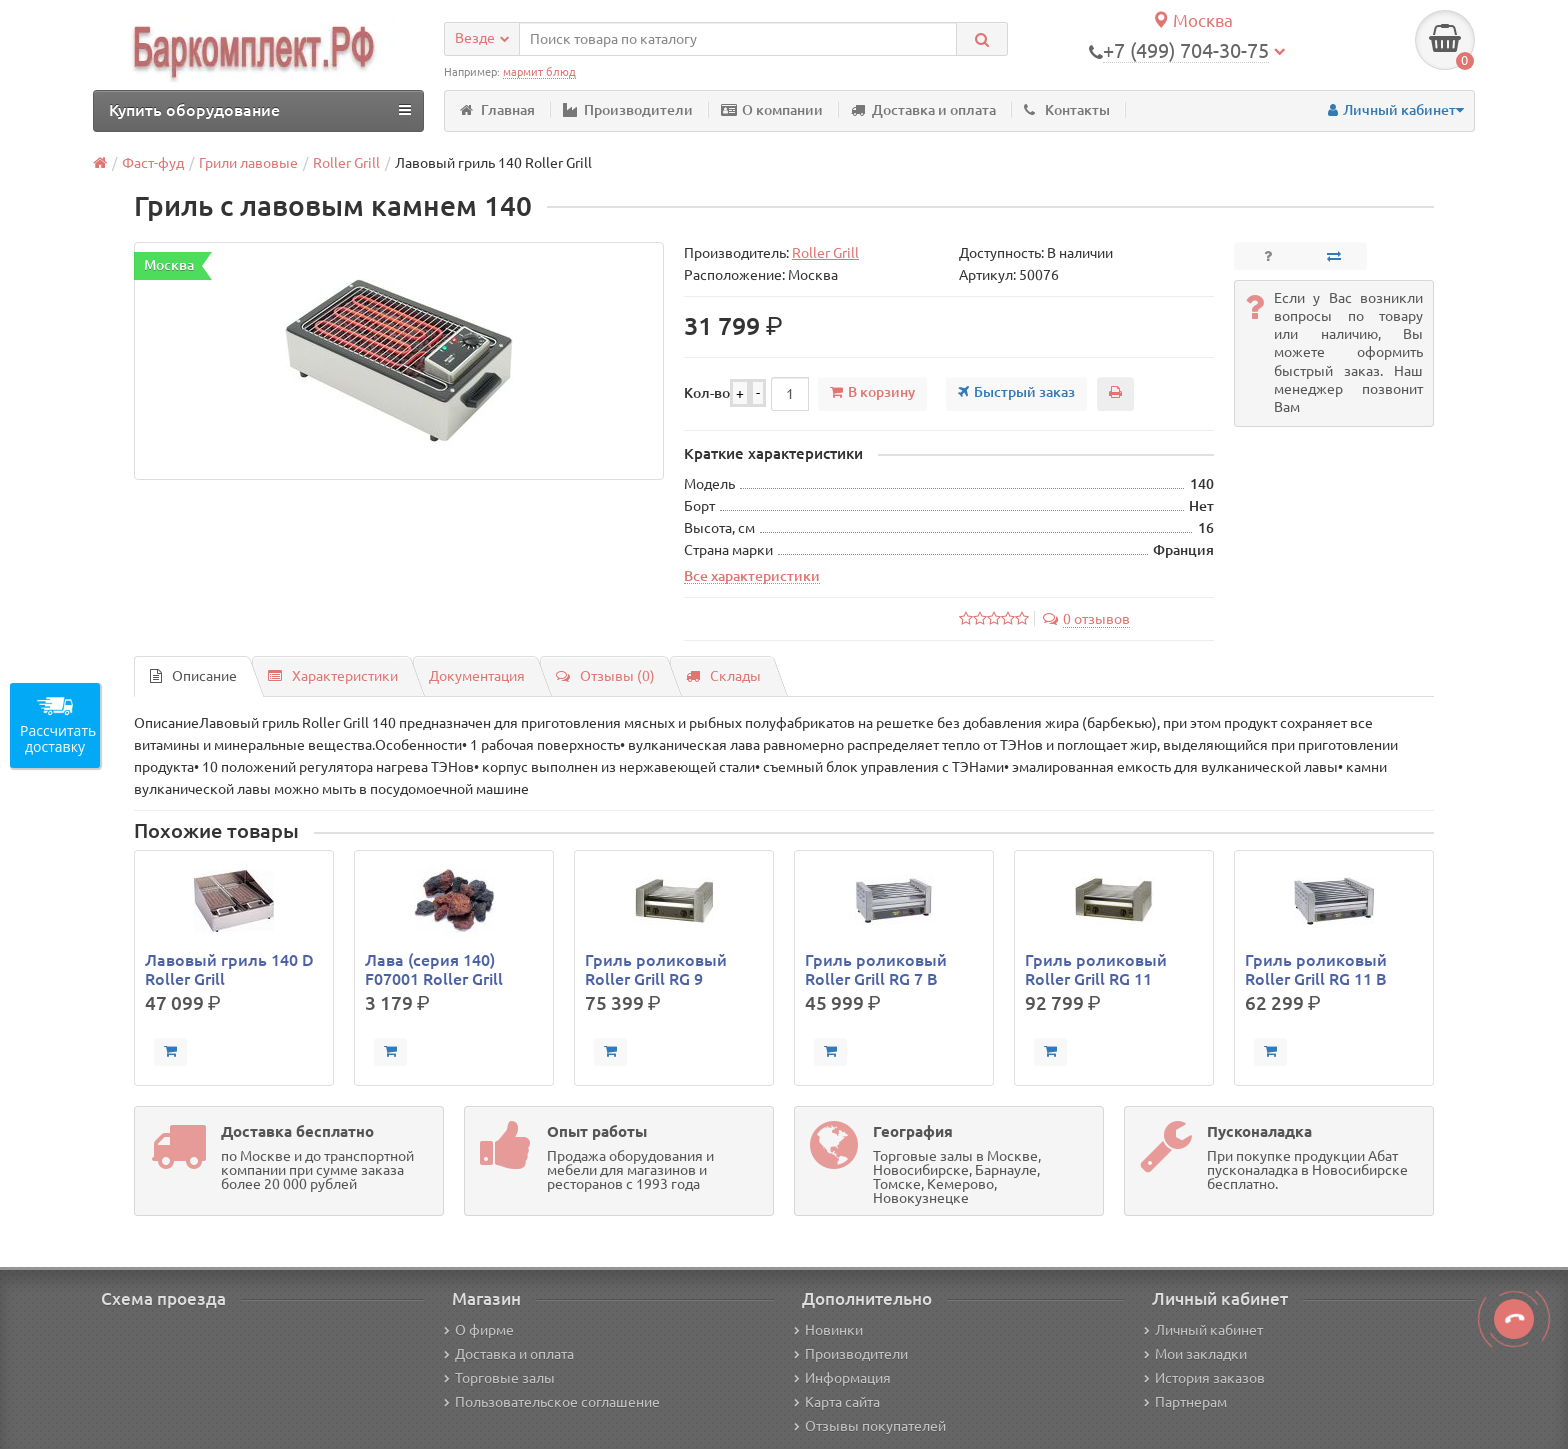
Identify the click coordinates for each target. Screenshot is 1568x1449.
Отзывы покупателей (870, 1426)
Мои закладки (1195, 1354)
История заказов (1204, 1378)
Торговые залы (499, 1378)
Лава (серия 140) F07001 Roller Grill (434, 969)
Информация (842, 1378)
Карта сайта (837, 1402)
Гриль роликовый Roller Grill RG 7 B (876, 969)
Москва (1192, 20)
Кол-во (707, 393)
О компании (772, 110)
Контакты (1067, 110)
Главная (497, 110)
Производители (628, 110)
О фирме (479, 1330)
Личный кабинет (1203, 1330)
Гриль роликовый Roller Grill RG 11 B (1316, 969)
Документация (477, 676)
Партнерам (1185, 1402)
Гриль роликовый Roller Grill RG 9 (656, 969)
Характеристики (333, 676)
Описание (193, 676)
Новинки (828, 1330)
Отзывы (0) (605, 676)
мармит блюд (539, 72)
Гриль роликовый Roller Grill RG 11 (1096, 969)
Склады (723, 676)
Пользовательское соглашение (552, 1402)
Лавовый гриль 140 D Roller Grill (229, 969)
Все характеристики (752, 576)
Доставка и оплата (923, 110)
